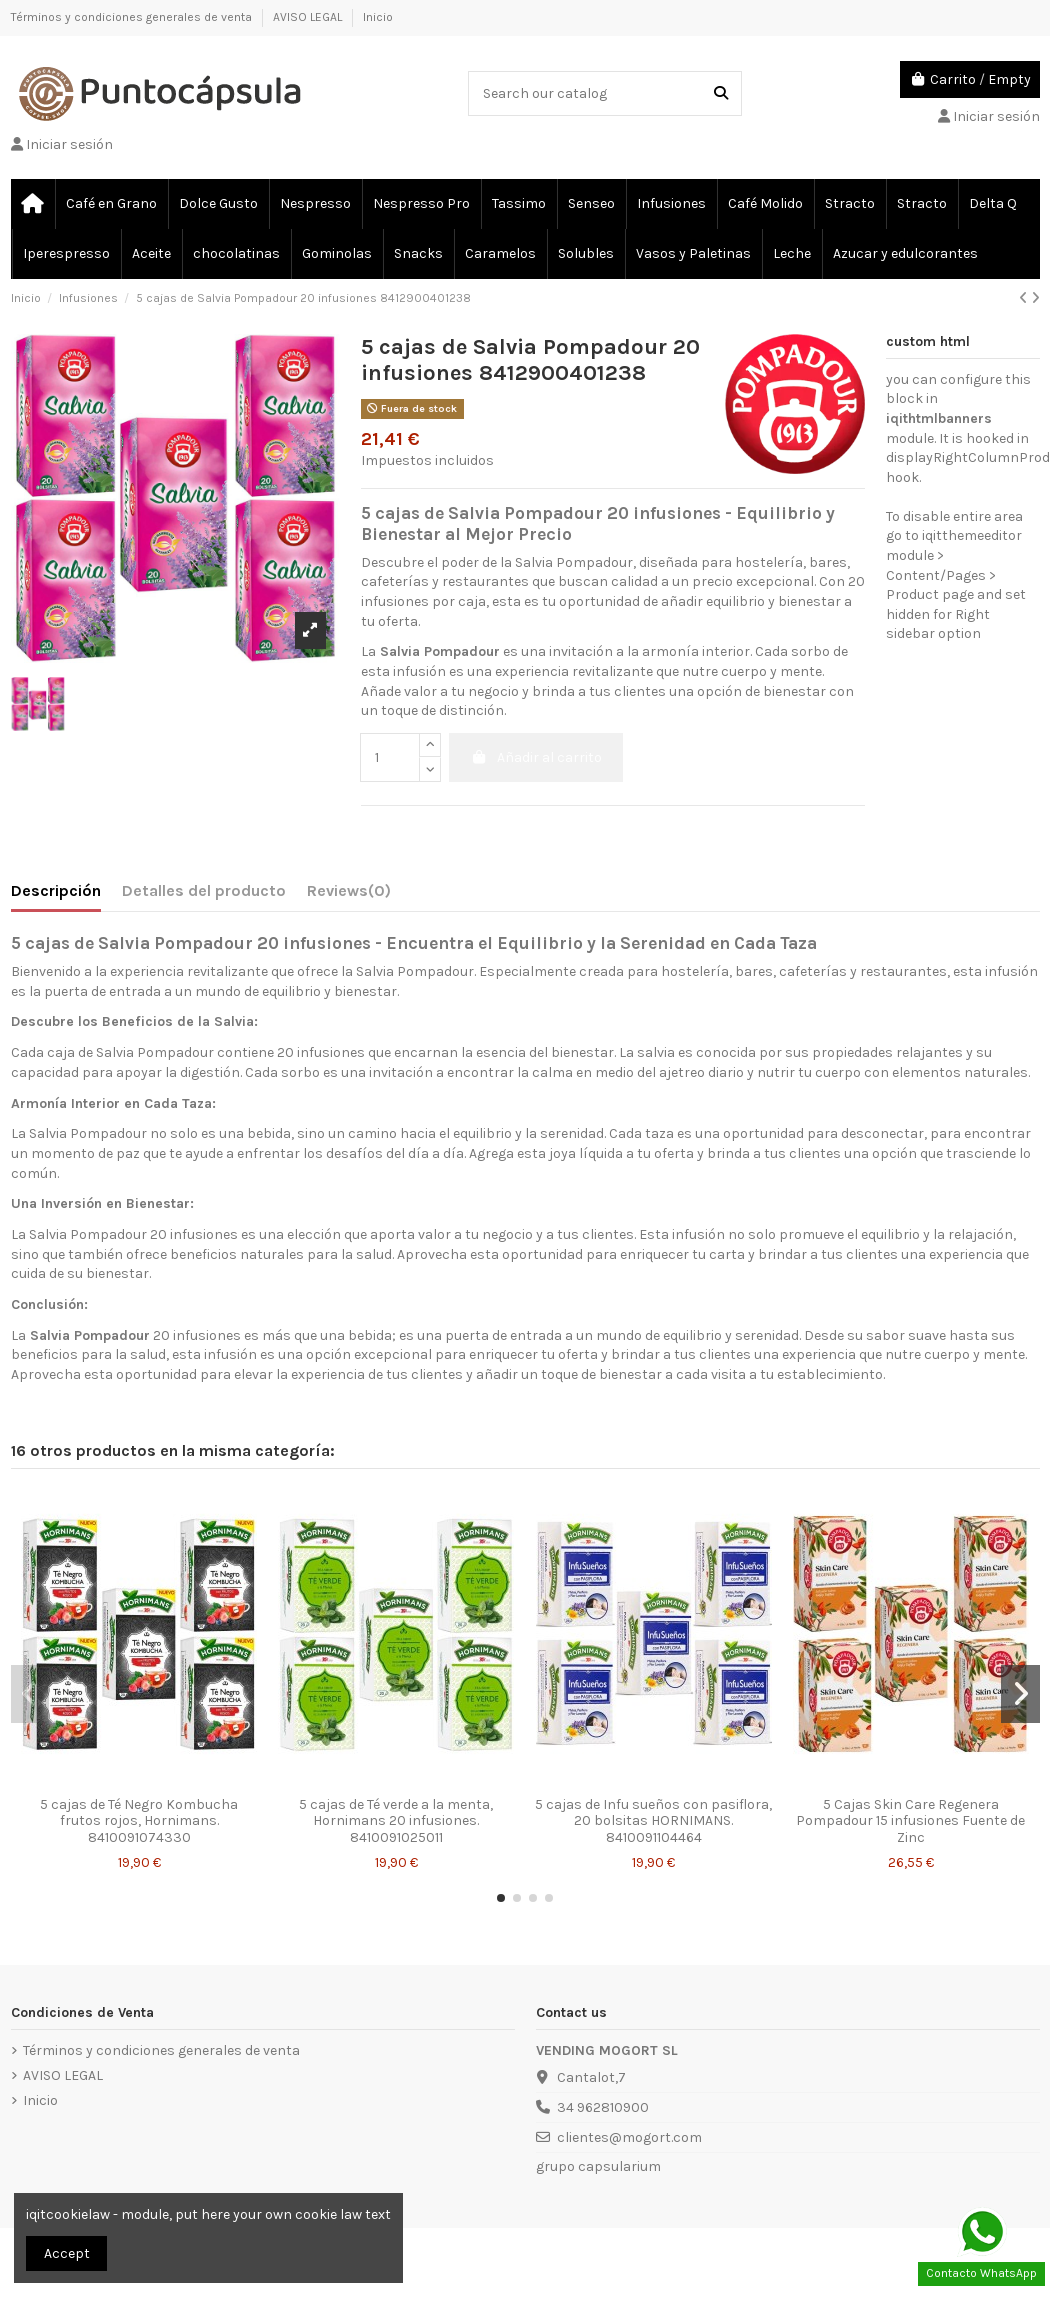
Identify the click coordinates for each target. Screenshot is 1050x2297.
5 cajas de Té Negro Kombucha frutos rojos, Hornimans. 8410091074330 (139, 1821)
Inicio (378, 17)
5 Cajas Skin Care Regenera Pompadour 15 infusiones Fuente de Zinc (910, 1821)
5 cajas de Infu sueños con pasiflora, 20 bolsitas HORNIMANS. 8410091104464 (653, 1821)
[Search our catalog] (721, 93)
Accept (67, 2253)
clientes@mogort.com (629, 2137)
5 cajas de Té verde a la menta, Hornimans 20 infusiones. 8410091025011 (396, 1821)
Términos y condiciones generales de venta (133, 17)
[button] (501, 1898)
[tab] (349, 895)
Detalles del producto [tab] (204, 890)
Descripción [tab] (56, 890)
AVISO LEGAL (309, 17)
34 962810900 (603, 2107)
